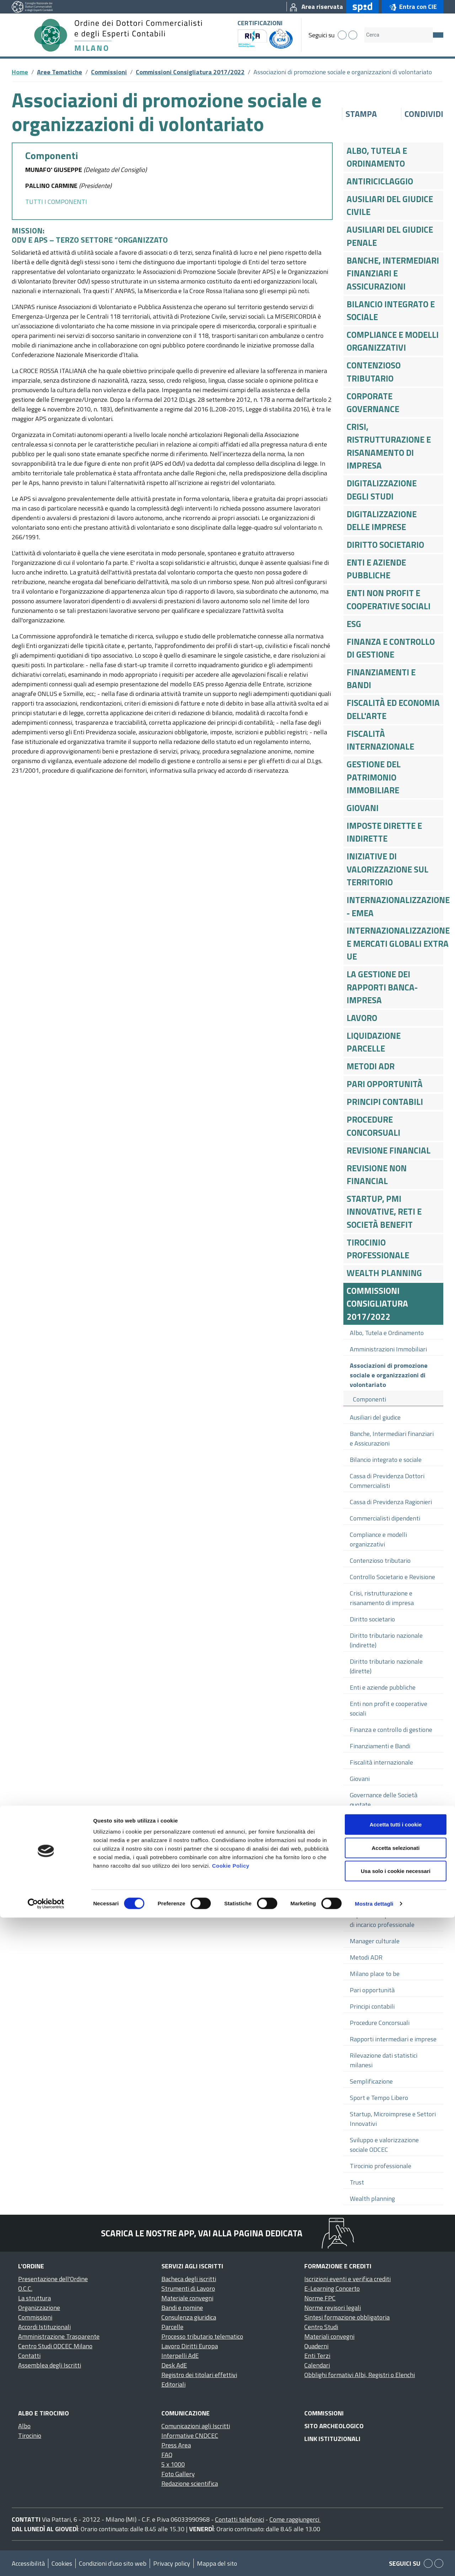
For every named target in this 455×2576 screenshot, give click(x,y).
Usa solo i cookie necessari (395, 2529)
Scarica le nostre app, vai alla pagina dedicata (202, 2233)
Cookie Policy (230, 2524)
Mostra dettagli (374, 2562)
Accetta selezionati (395, 2506)
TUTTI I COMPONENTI (56, 201)
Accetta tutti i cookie (396, 2483)
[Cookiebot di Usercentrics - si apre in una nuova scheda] (46, 2562)
